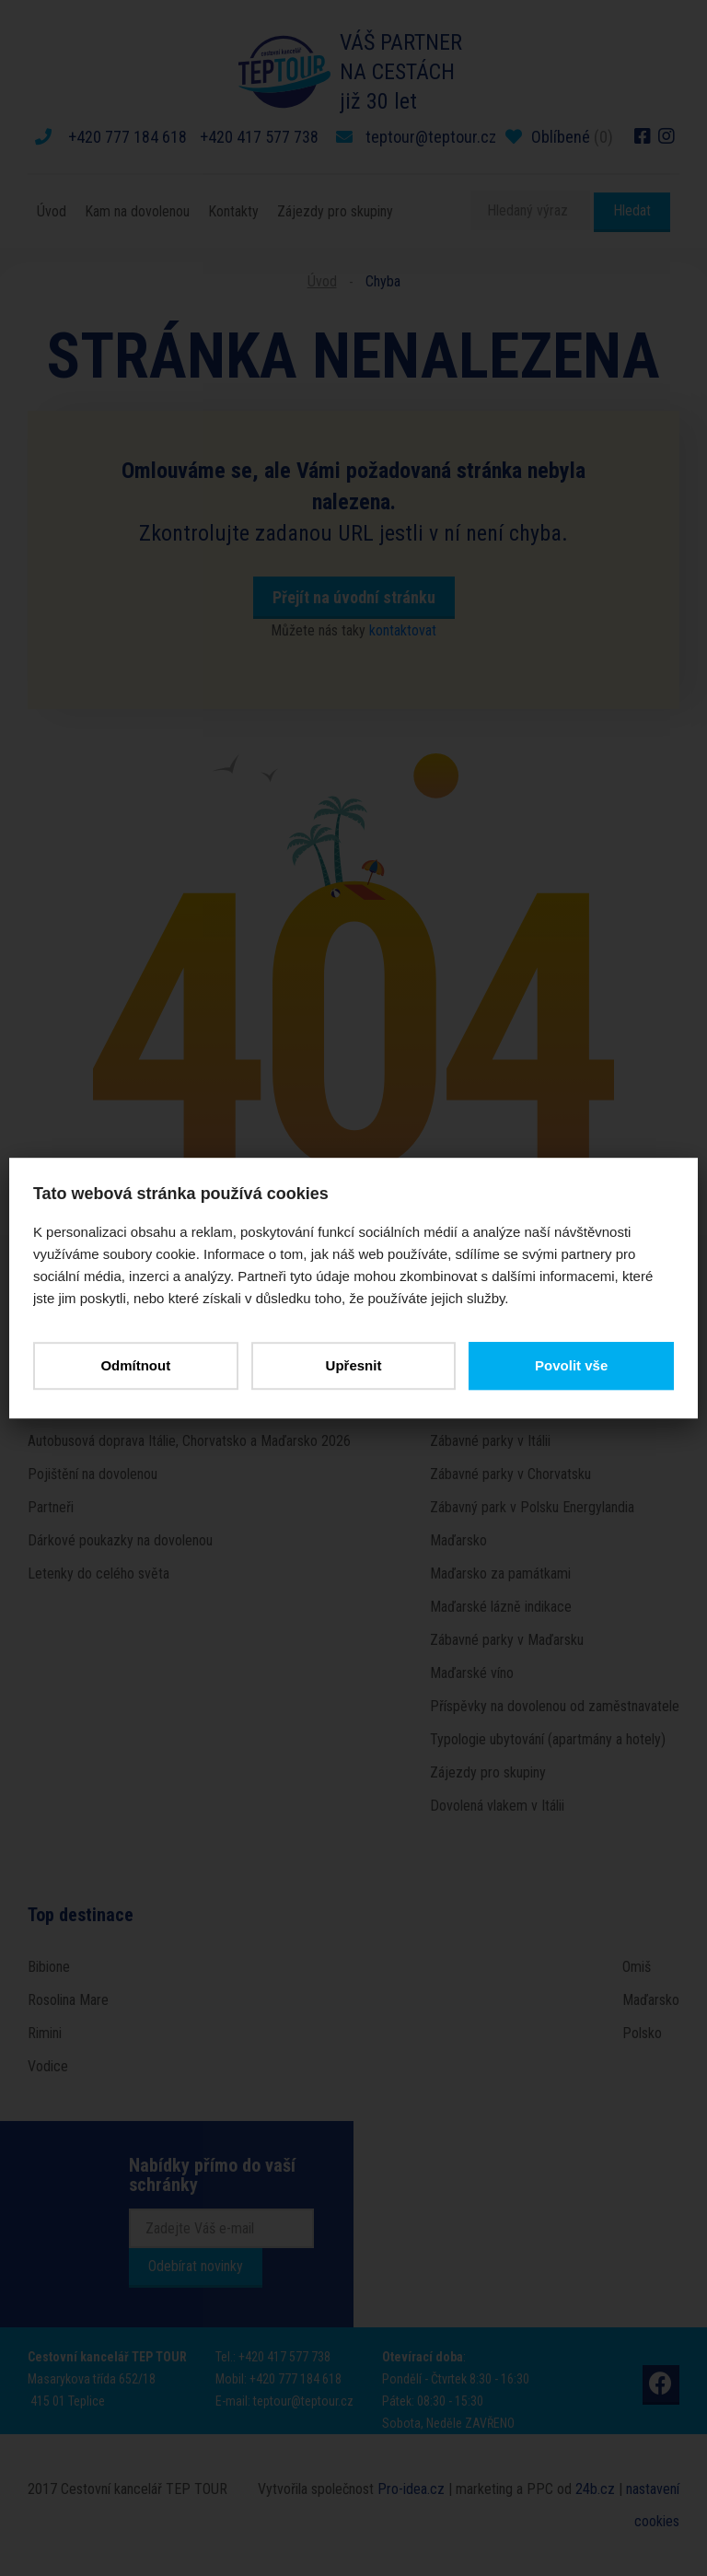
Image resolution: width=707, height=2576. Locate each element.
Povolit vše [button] (568, 1365)
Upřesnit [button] (354, 1365)
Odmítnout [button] (138, 1365)
